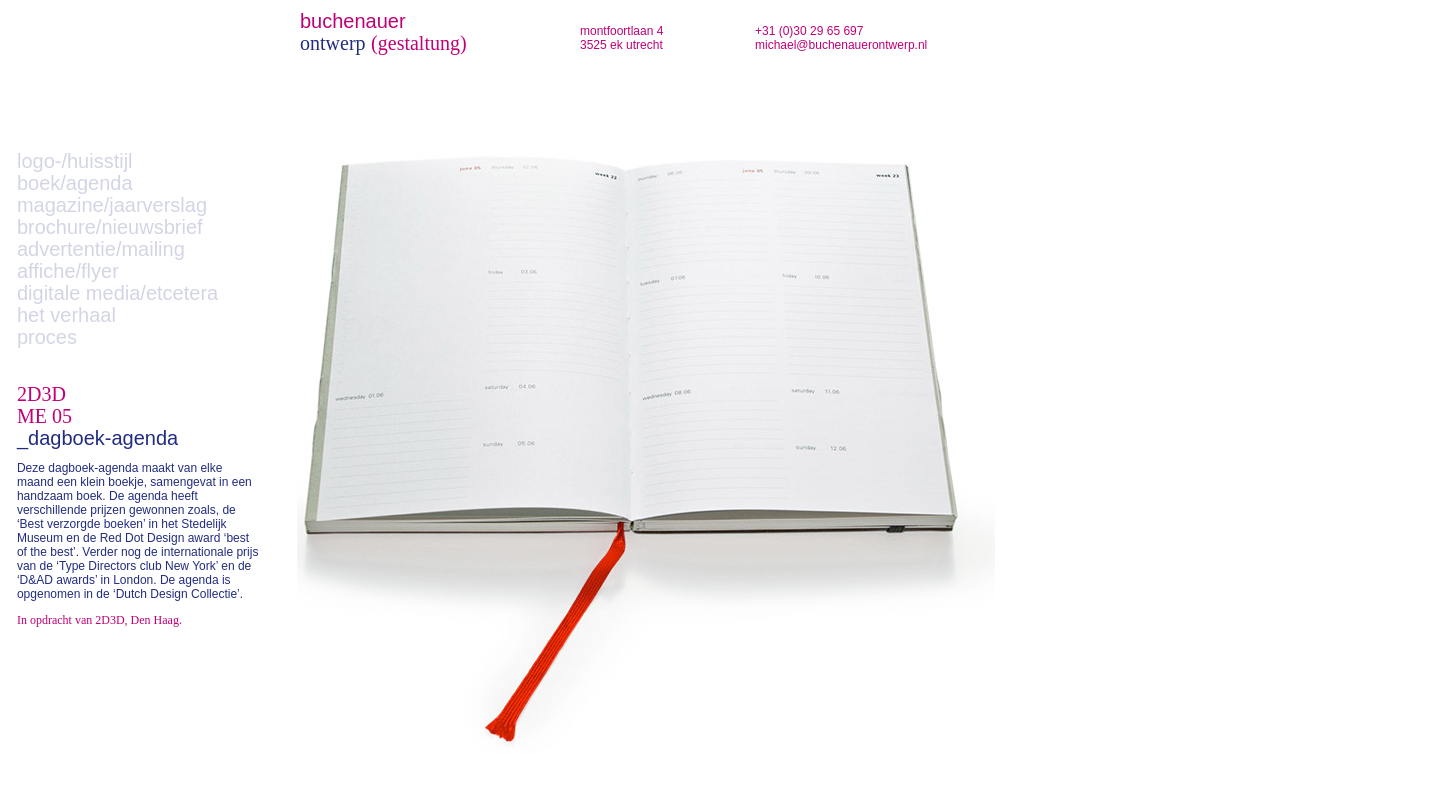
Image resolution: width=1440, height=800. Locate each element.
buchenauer (353, 21)
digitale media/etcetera (117, 293)
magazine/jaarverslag (112, 205)
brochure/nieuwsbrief (110, 227)
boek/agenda (75, 183)
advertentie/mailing (101, 249)
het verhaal (66, 315)
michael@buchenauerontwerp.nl (841, 45)
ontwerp (333, 43)
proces (47, 337)
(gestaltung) (419, 43)
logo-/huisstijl (75, 161)
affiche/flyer (68, 271)
